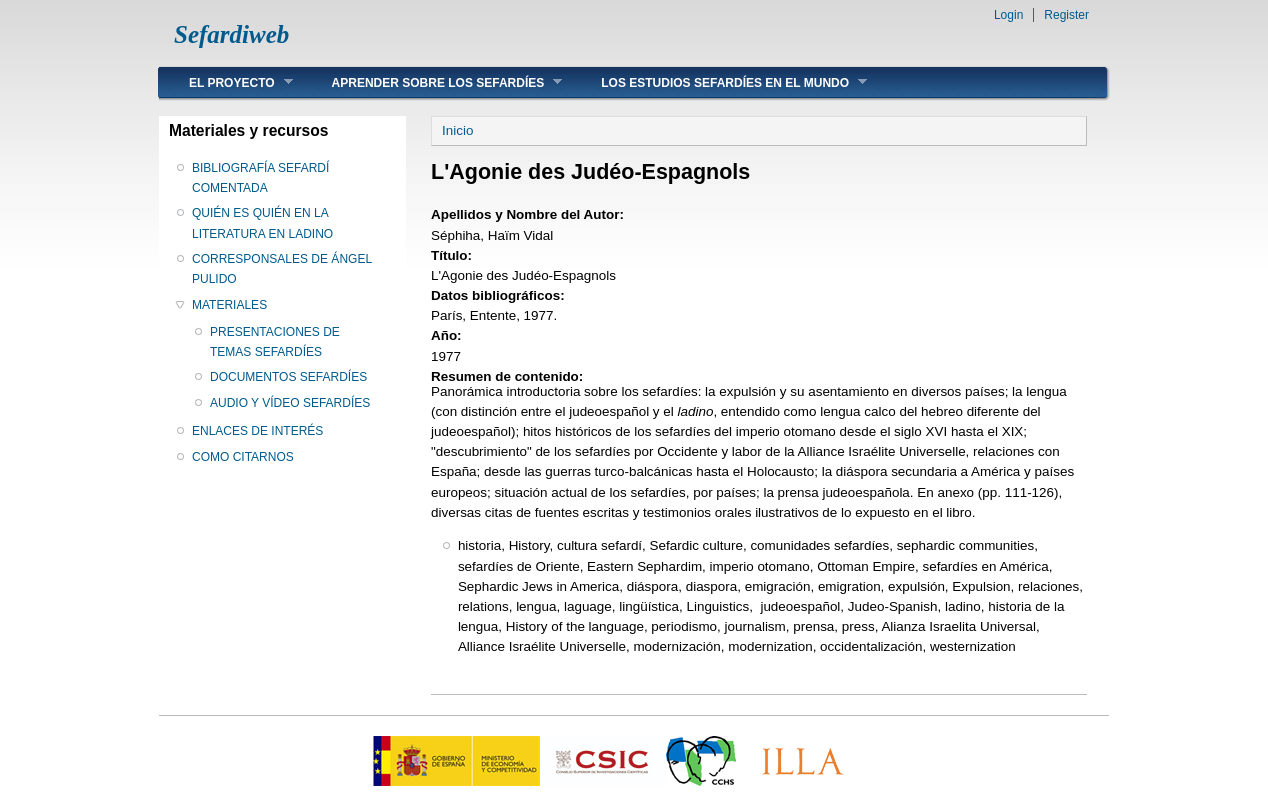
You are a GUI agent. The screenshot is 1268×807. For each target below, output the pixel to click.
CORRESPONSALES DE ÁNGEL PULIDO (282, 269)
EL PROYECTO (226, 82)
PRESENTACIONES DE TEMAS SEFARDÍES (275, 342)
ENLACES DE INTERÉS (257, 431)
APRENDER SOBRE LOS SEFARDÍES (432, 82)
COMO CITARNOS (243, 457)
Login (1008, 15)
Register (1066, 15)
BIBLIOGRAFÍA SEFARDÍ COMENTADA (260, 178)
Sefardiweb (231, 34)
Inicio (457, 130)
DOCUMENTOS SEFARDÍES (288, 377)
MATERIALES (229, 305)
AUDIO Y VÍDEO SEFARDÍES (290, 403)
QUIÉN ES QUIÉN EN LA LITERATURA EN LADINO (262, 223)
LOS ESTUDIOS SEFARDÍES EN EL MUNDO (719, 82)
